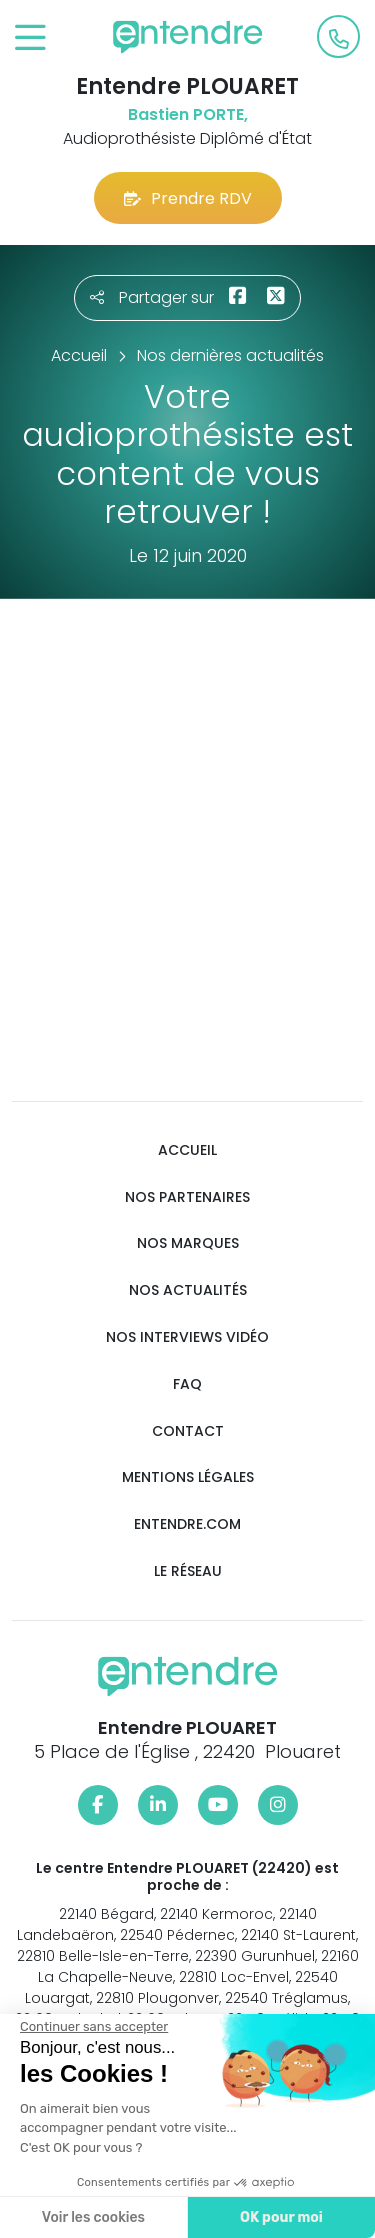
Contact (188, 1431)
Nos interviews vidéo (187, 1337)
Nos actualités (188, 1290)
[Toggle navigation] (30, 38)
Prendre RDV (188, 198)
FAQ (187, 1384)
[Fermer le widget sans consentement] (89, 2027)
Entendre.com (187, 1524)
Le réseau (188, 1571)
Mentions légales (188, 1477)
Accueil (187, 1150)
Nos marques (188, 1243)
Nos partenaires (187, 1197)
